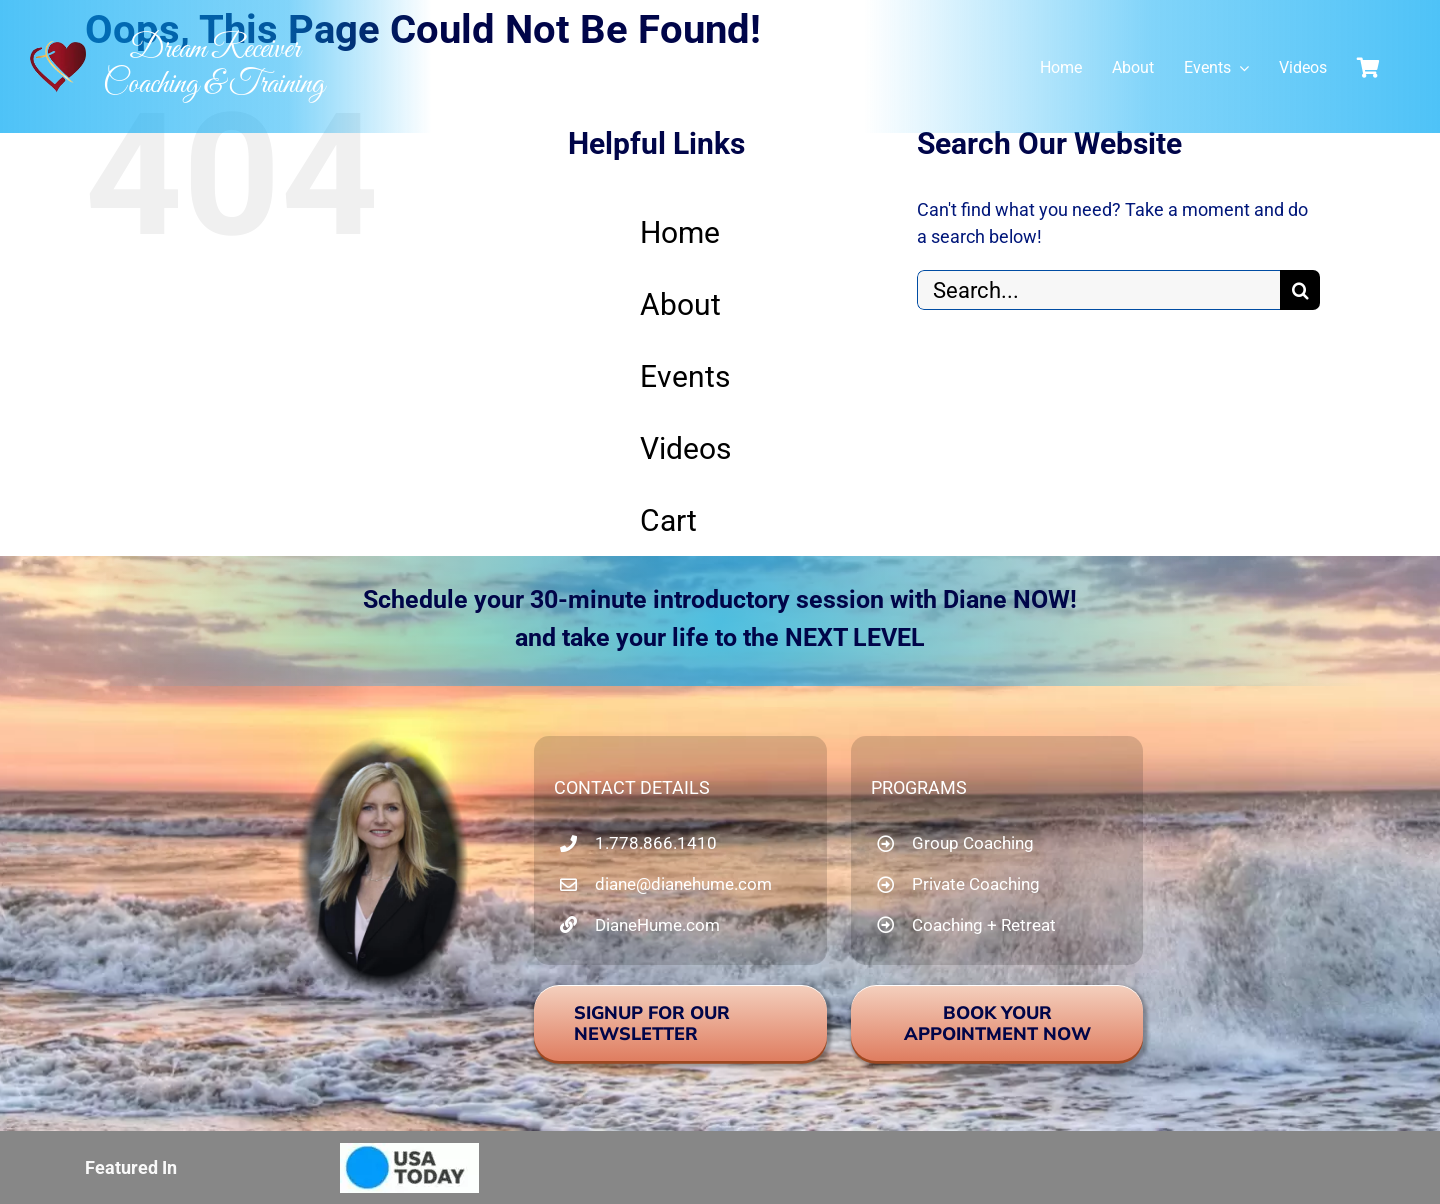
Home (680, 232)
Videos (685, 448)
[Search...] (1098, 290)
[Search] (1300, 290)
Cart (668, 520)
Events (685, 376)
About (680, 304)
